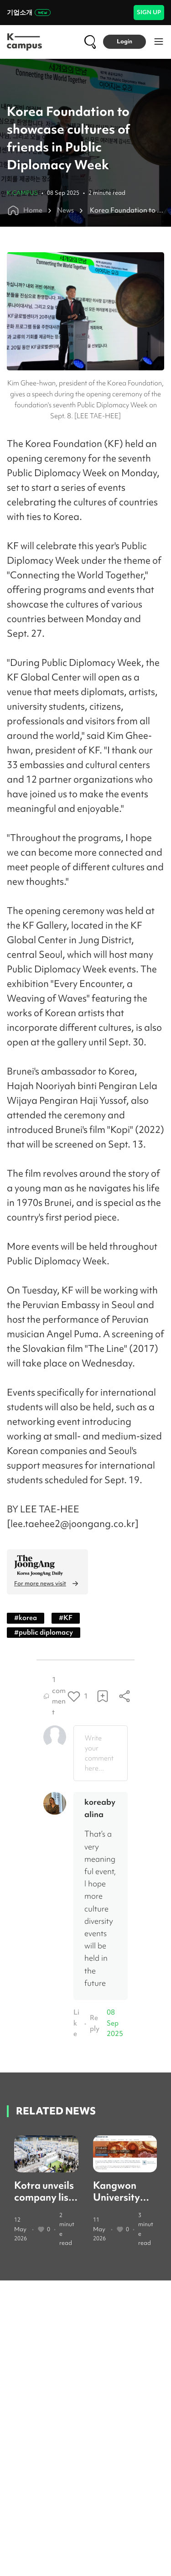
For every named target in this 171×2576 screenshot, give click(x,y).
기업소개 (29, 12)
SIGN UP (149, 12)
